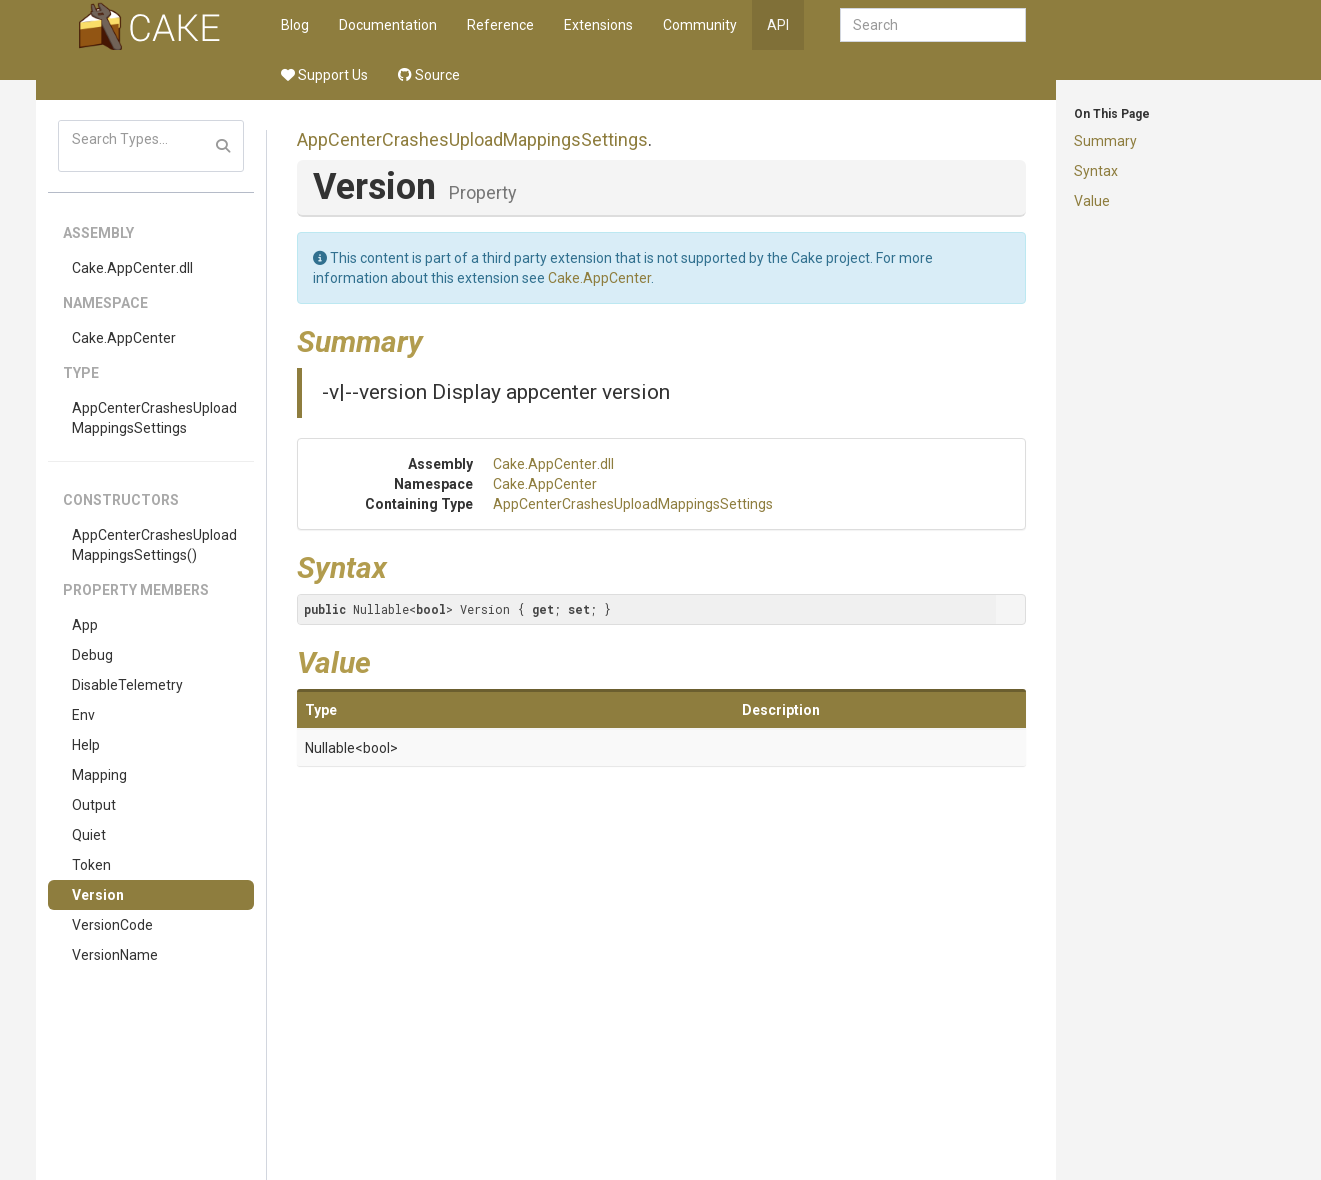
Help (86, 745)
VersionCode (112, 925)
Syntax (1096, 171)
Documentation (388, 25)
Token (91, 865)
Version (98, 895)
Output (94, 805)
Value (1092, 201)
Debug (92, 655)
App (85, 625)
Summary (1105, 141)
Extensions (598, 25)
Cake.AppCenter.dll (132, 268)
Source (429, 75)
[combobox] (933, 25)
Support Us (324, 75)
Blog (295, 25)
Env (83, 715)
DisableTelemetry (127, 685)
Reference (500, 25)
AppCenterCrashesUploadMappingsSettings (154, 418)
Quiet (89, 835)
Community (700, 25)
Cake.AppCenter (124, 338)
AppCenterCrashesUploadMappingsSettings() (154, 545)
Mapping (99, 775)
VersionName (115, 955)
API (778, 25)
